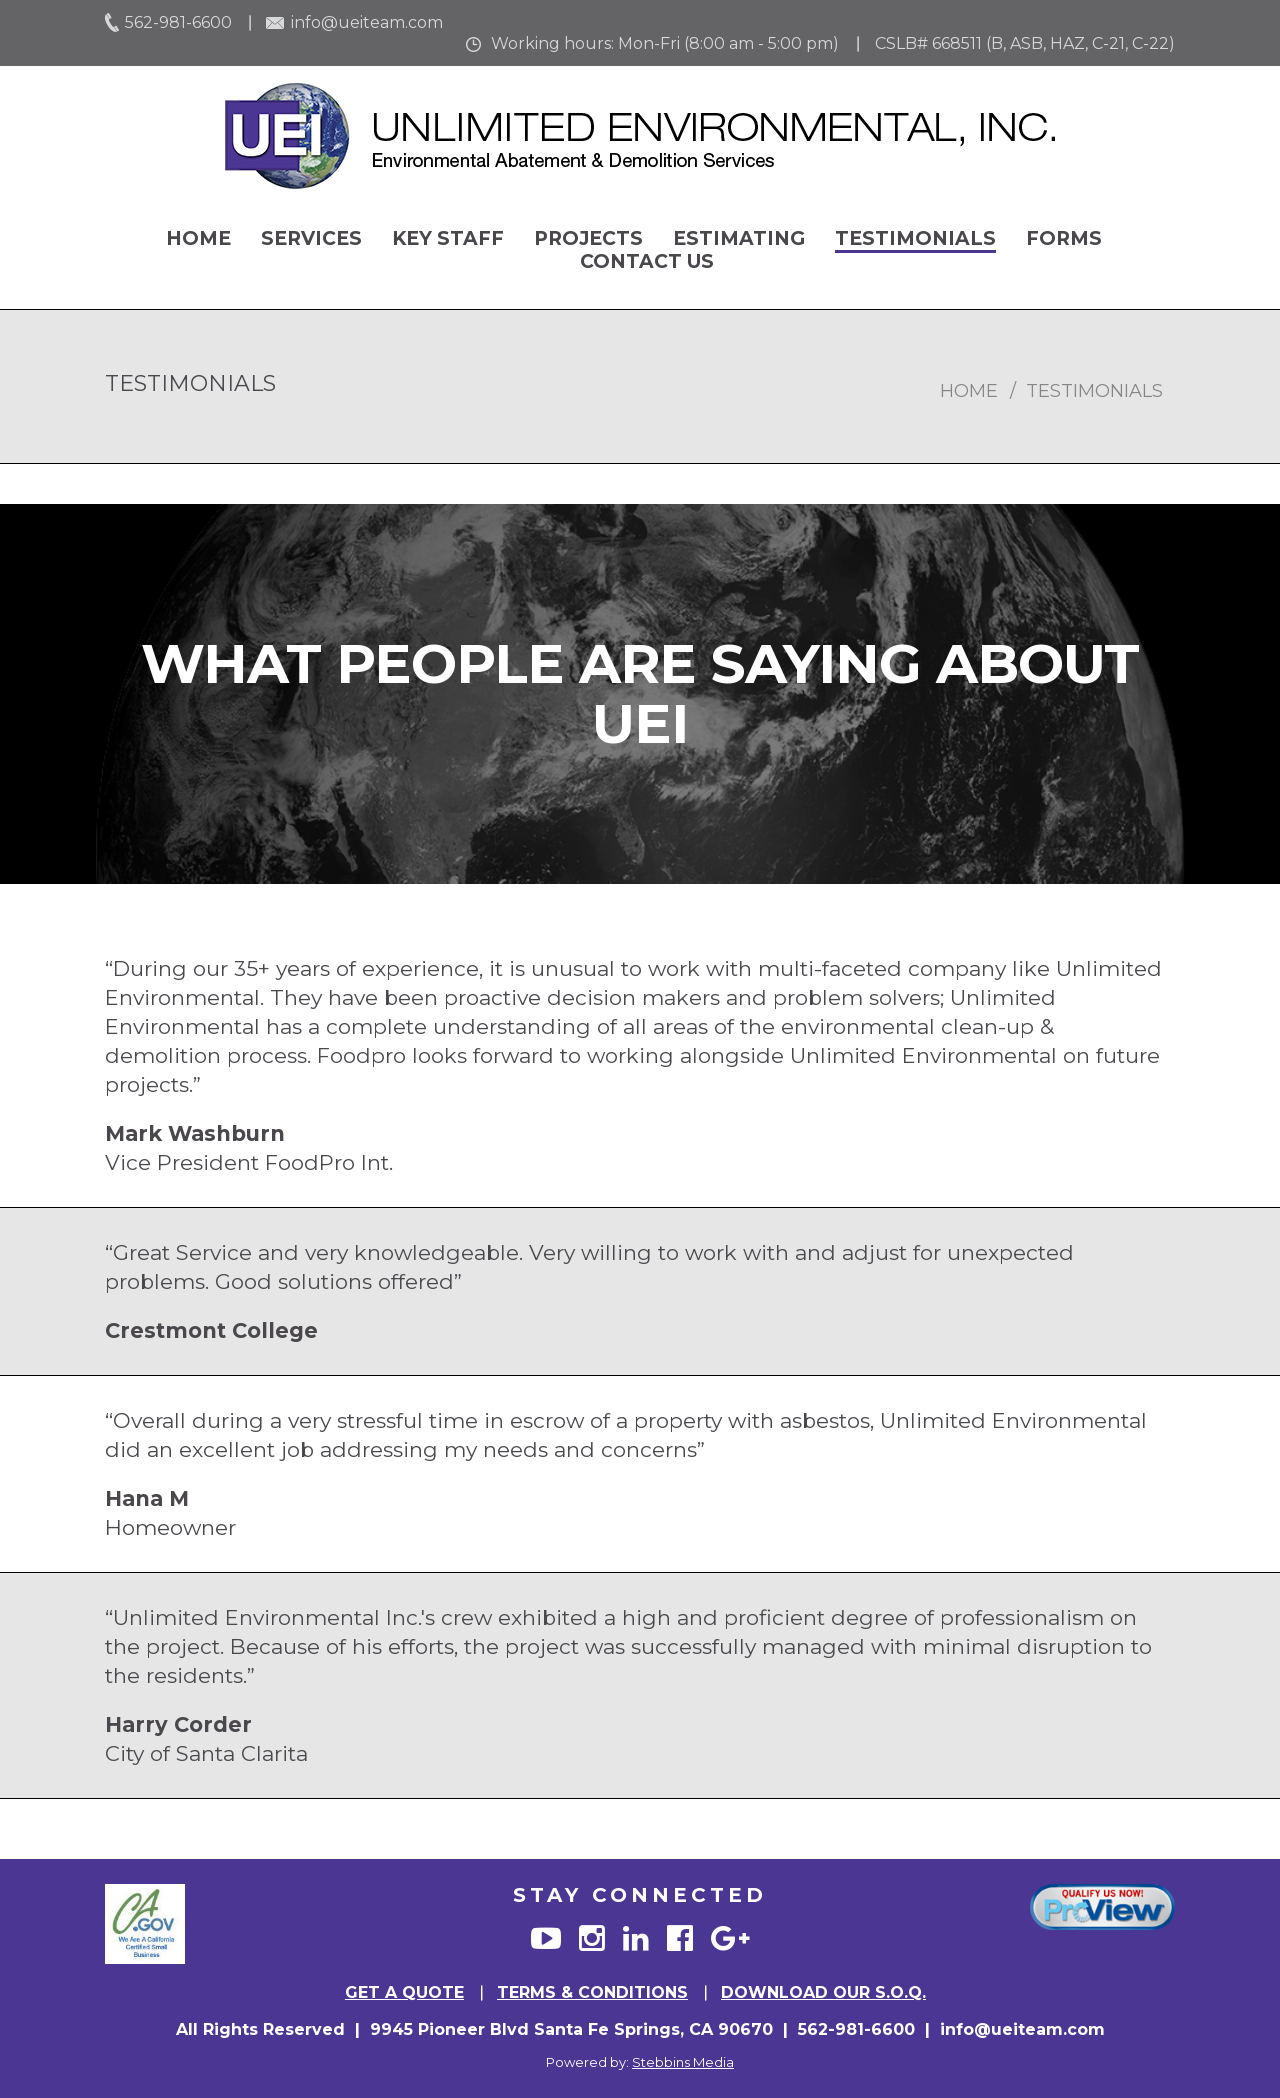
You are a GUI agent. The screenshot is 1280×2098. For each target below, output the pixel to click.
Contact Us (647, 261)
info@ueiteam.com (367, 22)
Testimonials (915, 238)
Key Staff (448, 238)
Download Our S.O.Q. (823, 1992)
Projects (588, 238)
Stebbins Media (683, 2062)
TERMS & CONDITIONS (592, 1992)
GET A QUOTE (404, 1992)
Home (198, 238)
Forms (1064, 238)
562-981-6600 (178, 22)
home (969, 391)
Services (311, 238)
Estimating (739, 238)
